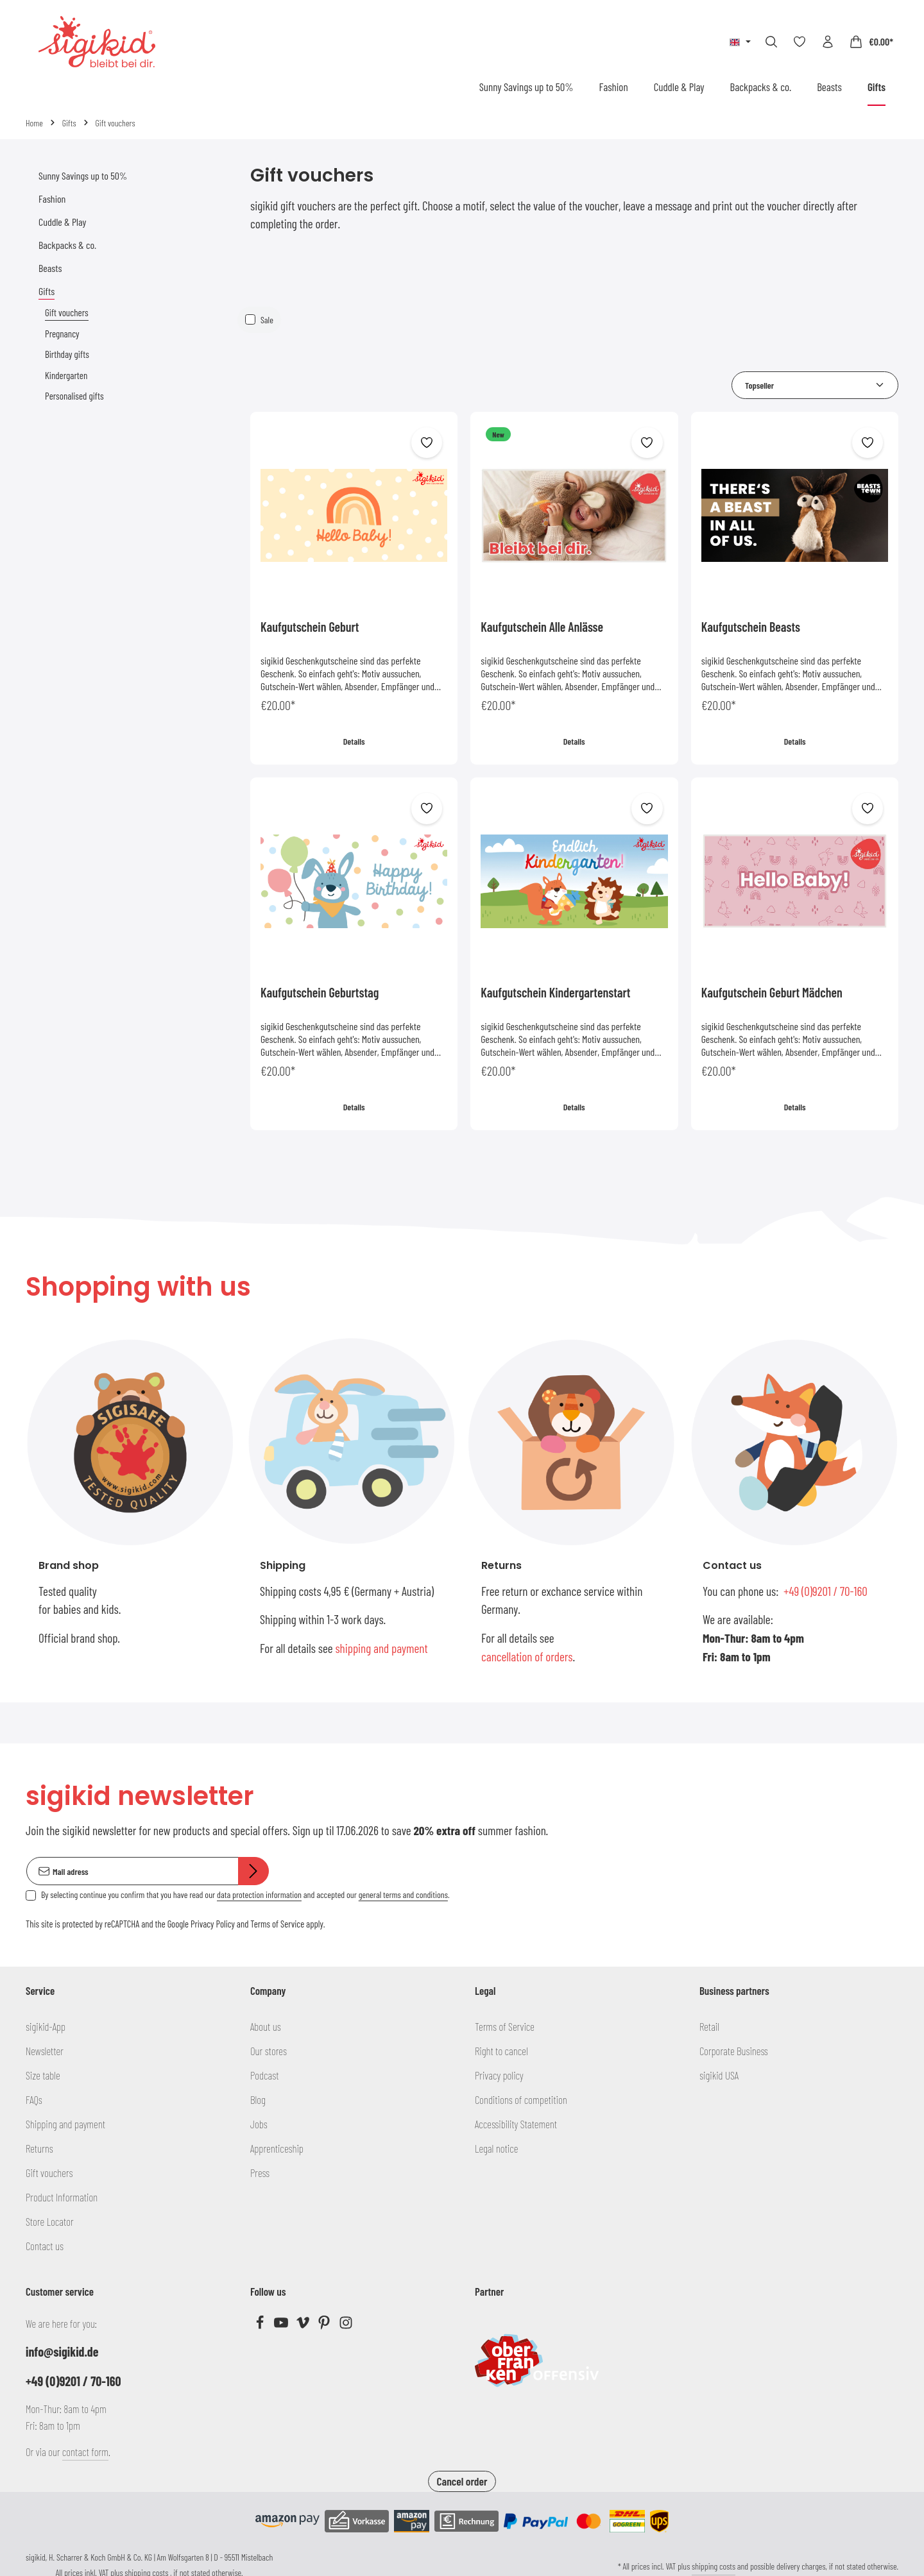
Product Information (62, 2196)
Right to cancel (501, 2050)
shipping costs (713, 2566)
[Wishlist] (799, 42)
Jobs (259, 2123)
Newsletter (45, 2050)
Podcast (264, 2075)
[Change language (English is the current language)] (740, 42)
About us (265, 2026)
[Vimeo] (304, 2325)
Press (260, 2172)
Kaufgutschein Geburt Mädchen (772, 992)
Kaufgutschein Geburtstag (320, 992)
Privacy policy (499, 2075)
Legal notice (496, 2148)
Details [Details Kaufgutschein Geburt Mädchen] (794, 1106)
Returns (39, 2148)
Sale (267, 319)
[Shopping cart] (870, 42)
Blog (258, 2099)
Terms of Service (277, 1924)
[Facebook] (261, 2325)
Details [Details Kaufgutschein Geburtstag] (354, 1106)
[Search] (771, 42)
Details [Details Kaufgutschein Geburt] (354, 741)
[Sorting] (815, 385)
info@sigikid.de (62, 2351)
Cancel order (461, 2481)
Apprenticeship (277, 2148)
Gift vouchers (49, 2172)
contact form (85, 2451)
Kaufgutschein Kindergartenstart (555, 992)
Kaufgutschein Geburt (310, 626)
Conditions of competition (521, 2099)
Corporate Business (733, 2050)
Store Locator (50, 2221)
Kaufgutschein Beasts (750, 626)
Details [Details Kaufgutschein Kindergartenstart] (574, 1106)
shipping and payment (381, 1648)
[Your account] (828, 42)
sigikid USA (719, 2075)
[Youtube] (282, 2325)
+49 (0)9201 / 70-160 (825, 1591)
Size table (43, 2075)
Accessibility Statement (516, 2123)
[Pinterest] (325, 2325)
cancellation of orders (527, 1656)
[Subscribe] (253, 1871)
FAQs (34, 2099)
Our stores (268, 2050)
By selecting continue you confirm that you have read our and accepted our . (245, 1895)
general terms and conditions (403, 1895)
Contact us (45, 2245)
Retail (709, 2026)
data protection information (259, 1895)
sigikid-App (45, 2026)
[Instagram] (346, 2325)
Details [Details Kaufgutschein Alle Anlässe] (574, 741)
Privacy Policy (213, 1924)
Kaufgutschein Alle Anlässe (542, 626)
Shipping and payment (65, 2123)
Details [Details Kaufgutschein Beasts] (794, 741)
